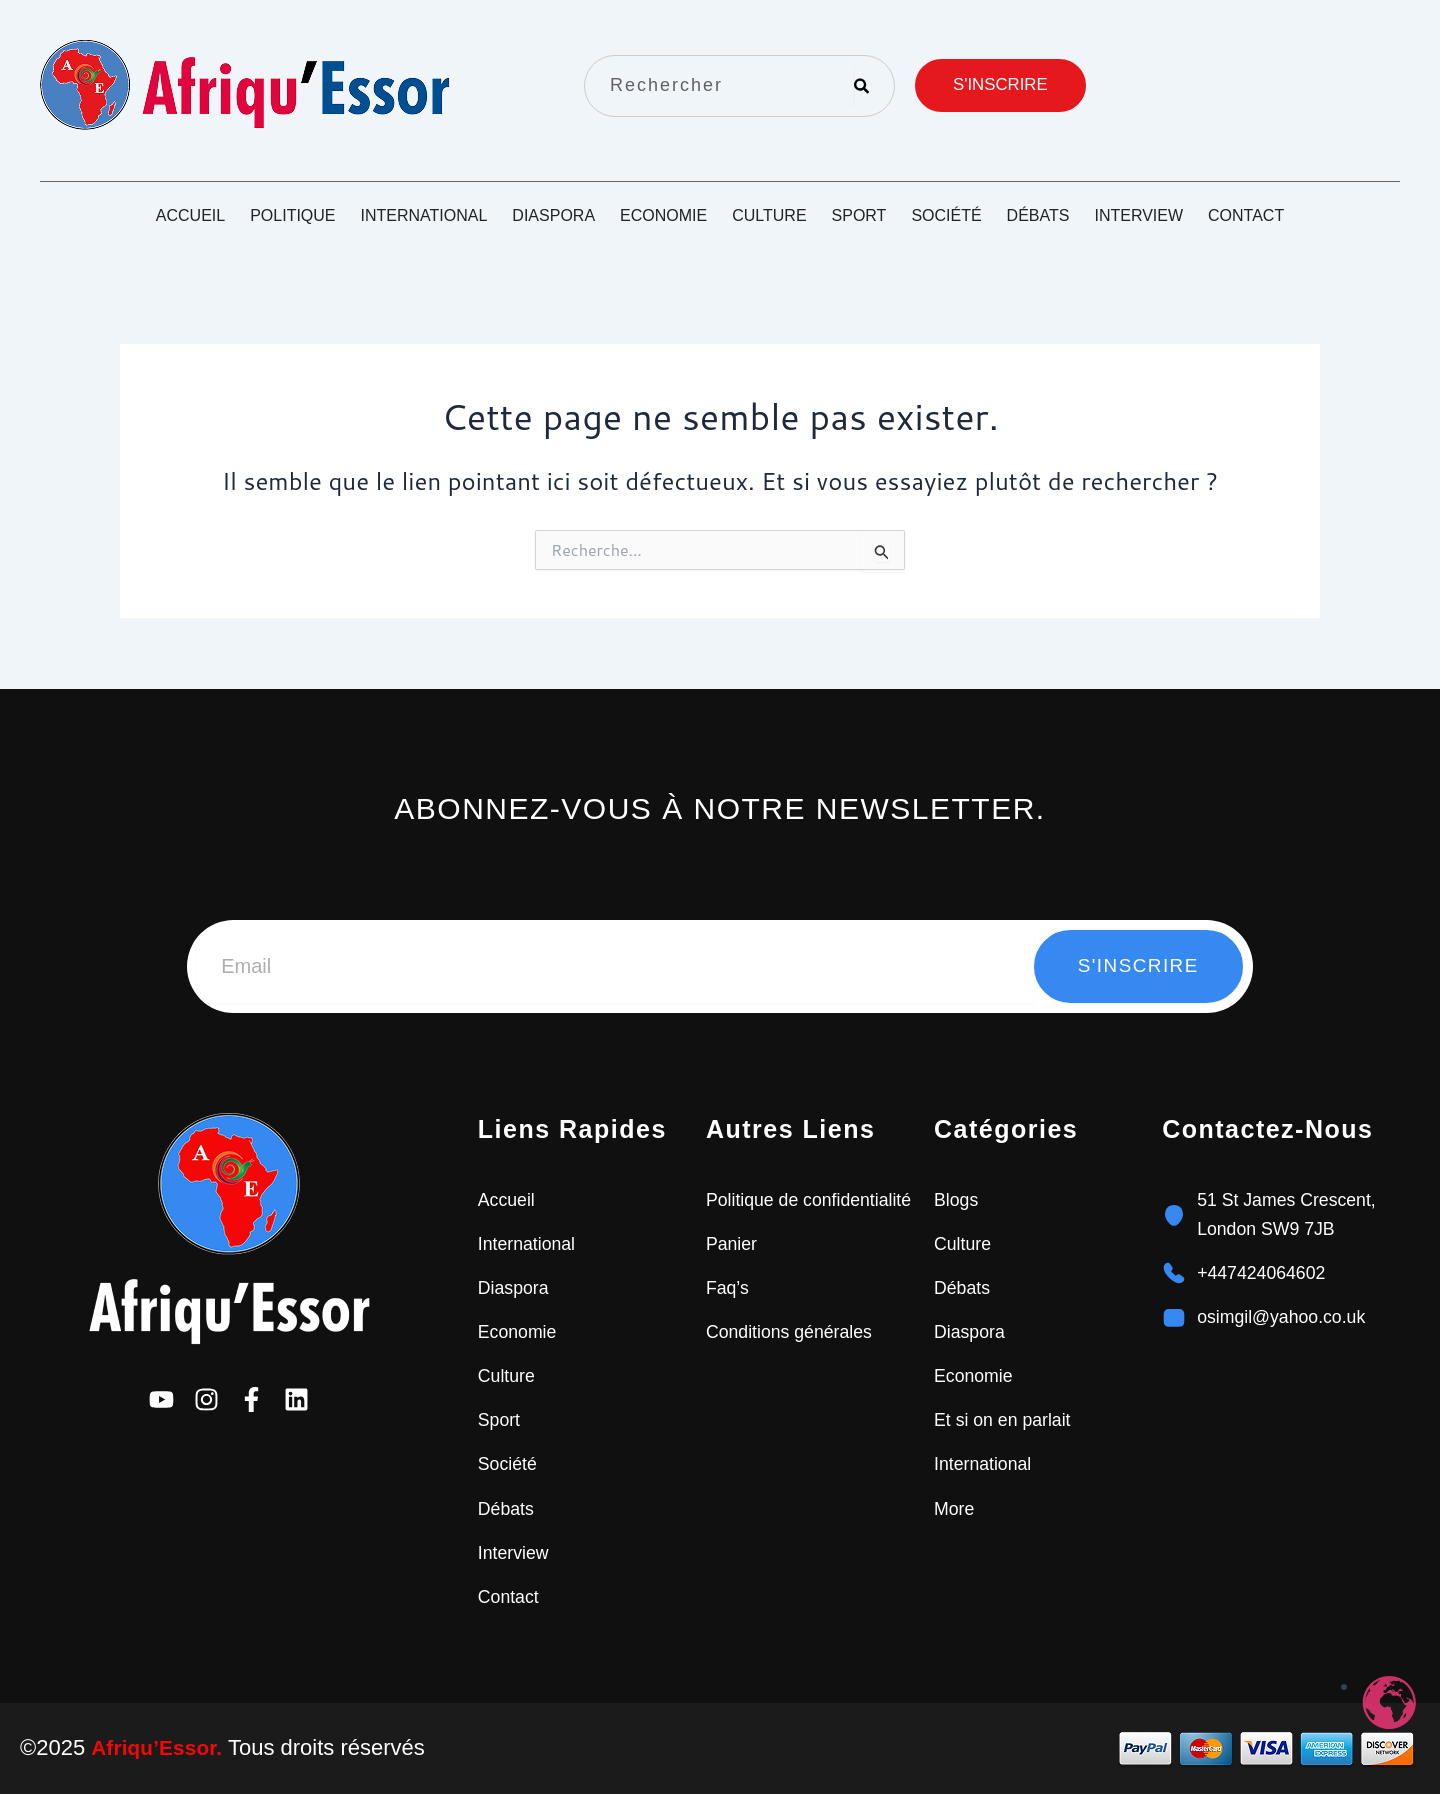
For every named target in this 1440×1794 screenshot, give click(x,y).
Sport (859, 215)
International (424, 215)
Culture (769, 215)
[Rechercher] (861, 86)
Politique (292, 215)
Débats (1038, 215)
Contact (1246, 215)
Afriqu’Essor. (159, 1747)
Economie (663, 215)
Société (946, 215)
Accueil (190, 215)
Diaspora (553, 215)
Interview (1138, 215)
